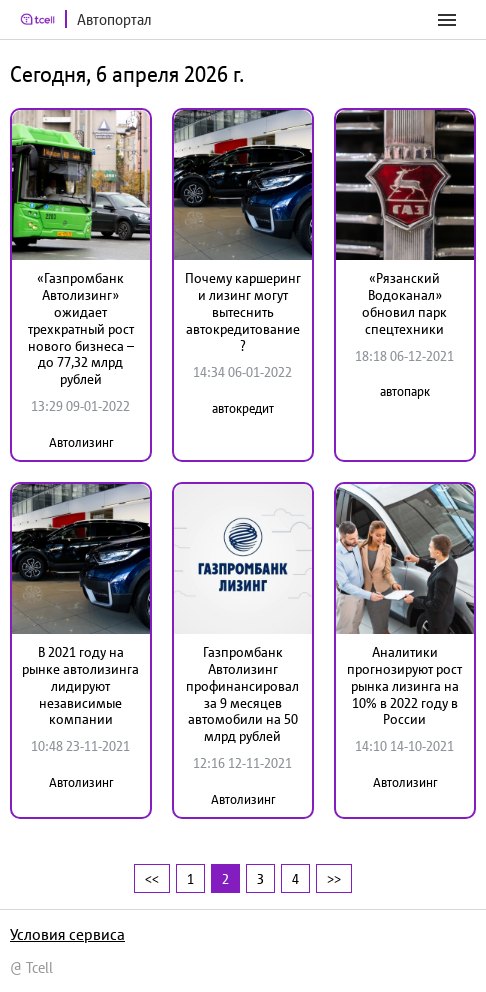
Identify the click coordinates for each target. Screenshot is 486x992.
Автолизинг (81, 442)
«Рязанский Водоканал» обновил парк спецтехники (404, 303)
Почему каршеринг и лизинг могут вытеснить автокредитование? (243, 311)
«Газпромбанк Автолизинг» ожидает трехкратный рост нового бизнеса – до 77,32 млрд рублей (81, 328)
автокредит (243, 408)
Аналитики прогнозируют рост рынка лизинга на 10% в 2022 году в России (404, 685)
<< (152, 878)
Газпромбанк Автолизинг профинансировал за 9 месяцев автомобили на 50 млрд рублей (242, 694)
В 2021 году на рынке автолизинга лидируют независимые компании (80, 685)
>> (334, 878)
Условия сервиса (67, 934)
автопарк (405, 391)
